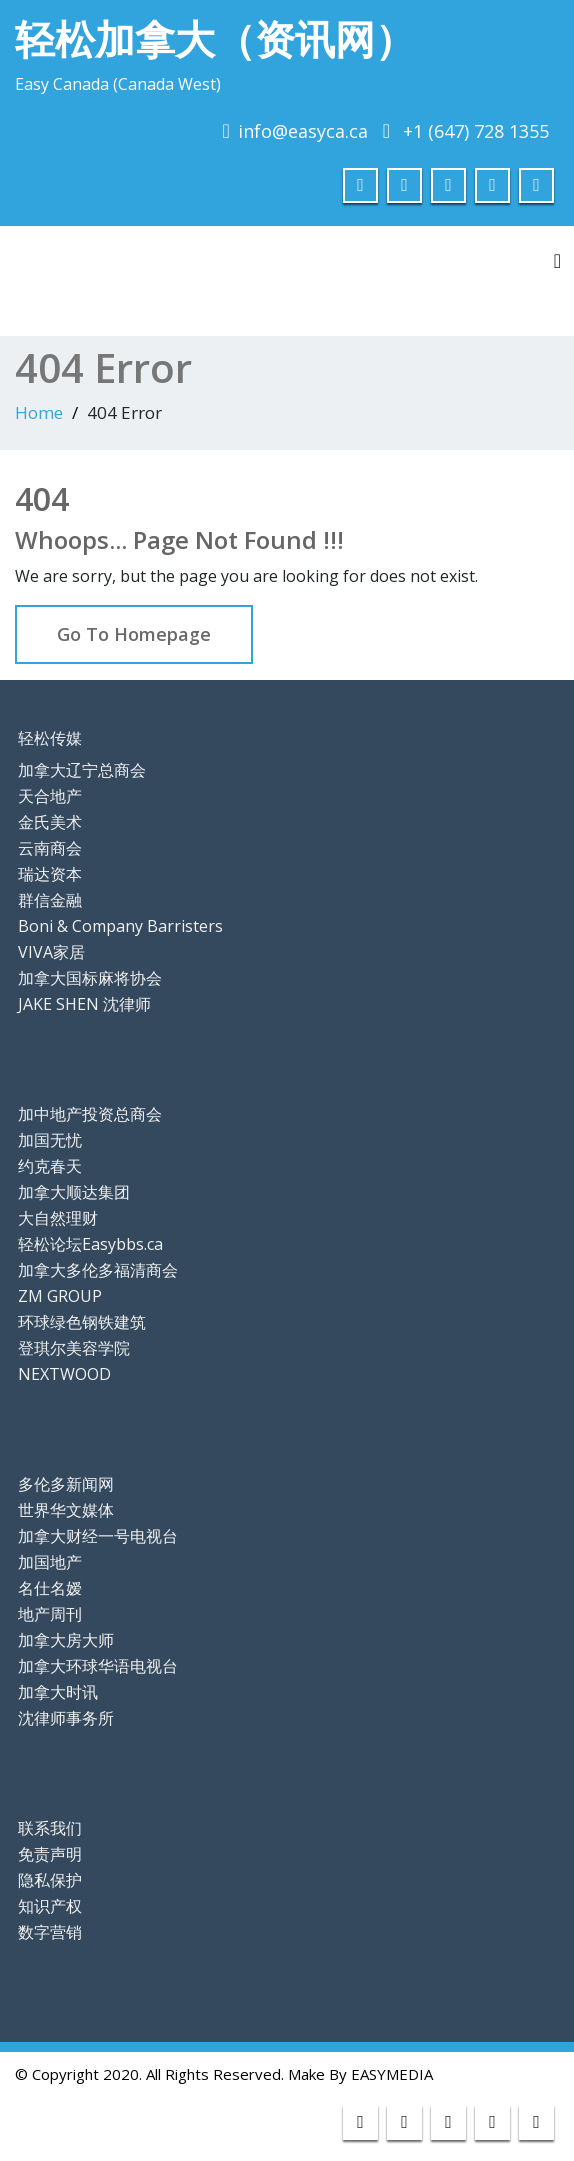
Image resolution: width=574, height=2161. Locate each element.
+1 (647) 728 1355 (476, 131)
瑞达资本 (50, 874)
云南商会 (50, 848)
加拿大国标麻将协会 (90, 978)
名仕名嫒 (50, 1588)
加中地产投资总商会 (90, 1114)
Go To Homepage (134, 634)
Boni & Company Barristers (120, 926)
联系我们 (50, 1828)
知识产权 (50, 1906)
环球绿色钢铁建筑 (82, 1322)
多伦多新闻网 (66, 1484)
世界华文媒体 (66, 1510)
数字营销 (50, 1932)
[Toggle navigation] (557, 261)
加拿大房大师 (66, 1640)
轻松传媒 (50, 738)
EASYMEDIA (392, 2074)
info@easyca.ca (303, 131)
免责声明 (50, 1854)
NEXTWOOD (64, 1374)
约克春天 (50, 1166)
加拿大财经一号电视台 (98, 1536)
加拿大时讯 (58, 1692)
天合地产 (50, 796)
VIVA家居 (51, 952)
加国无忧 (50, 1140)
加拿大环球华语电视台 (98, 1666)
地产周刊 (50, 1614)
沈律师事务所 (66, 1718)
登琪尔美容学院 (74, 1348)
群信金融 (50, 900)
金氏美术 (50, 822)
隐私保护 (50, 1880)
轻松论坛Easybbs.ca (90, 1244)
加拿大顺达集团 (74, 1192)
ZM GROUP (60, 1296)
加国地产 (50, 1562)
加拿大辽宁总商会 (82, 770)
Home (39, 412)
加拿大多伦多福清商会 (98, 1270)
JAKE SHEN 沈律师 (84, 1004)
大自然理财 (58, 1218)
